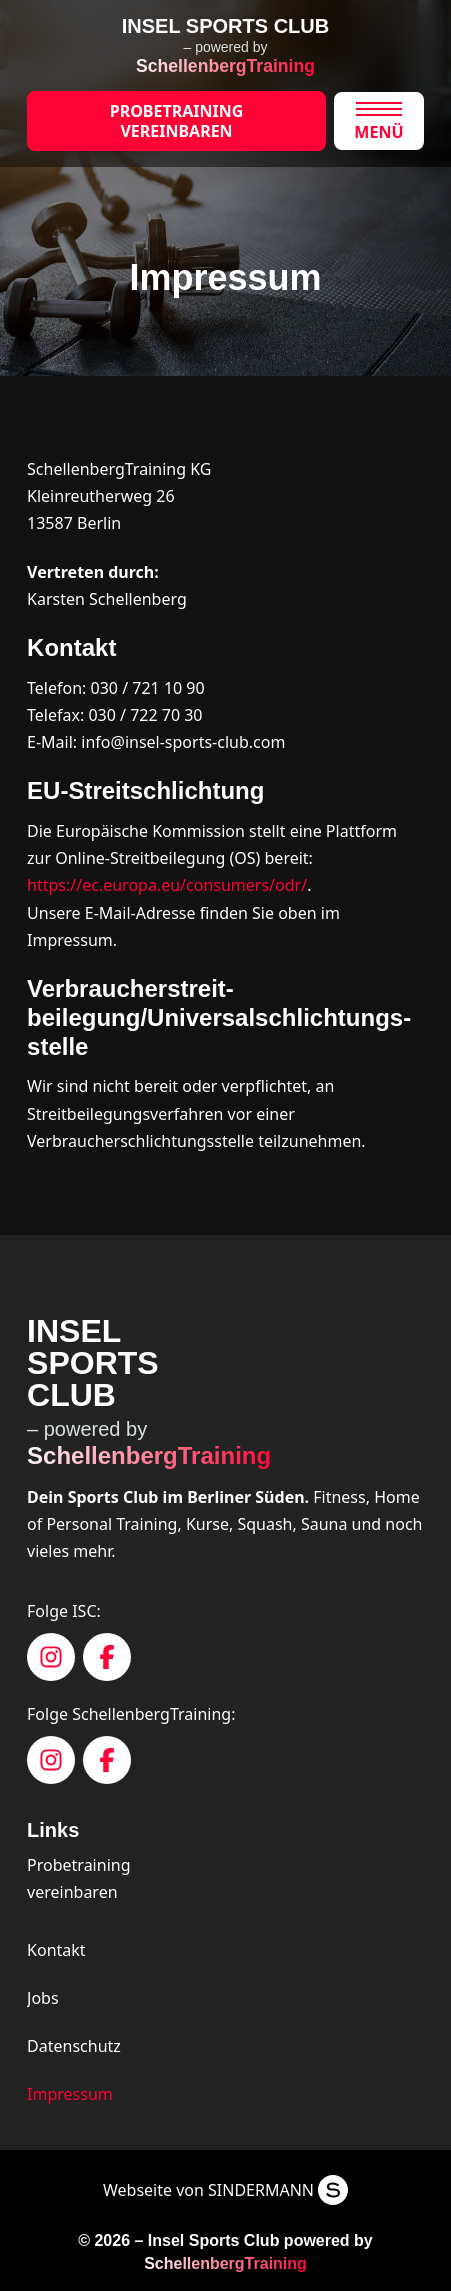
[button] (379, 121)
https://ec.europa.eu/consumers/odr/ (167, 885)
